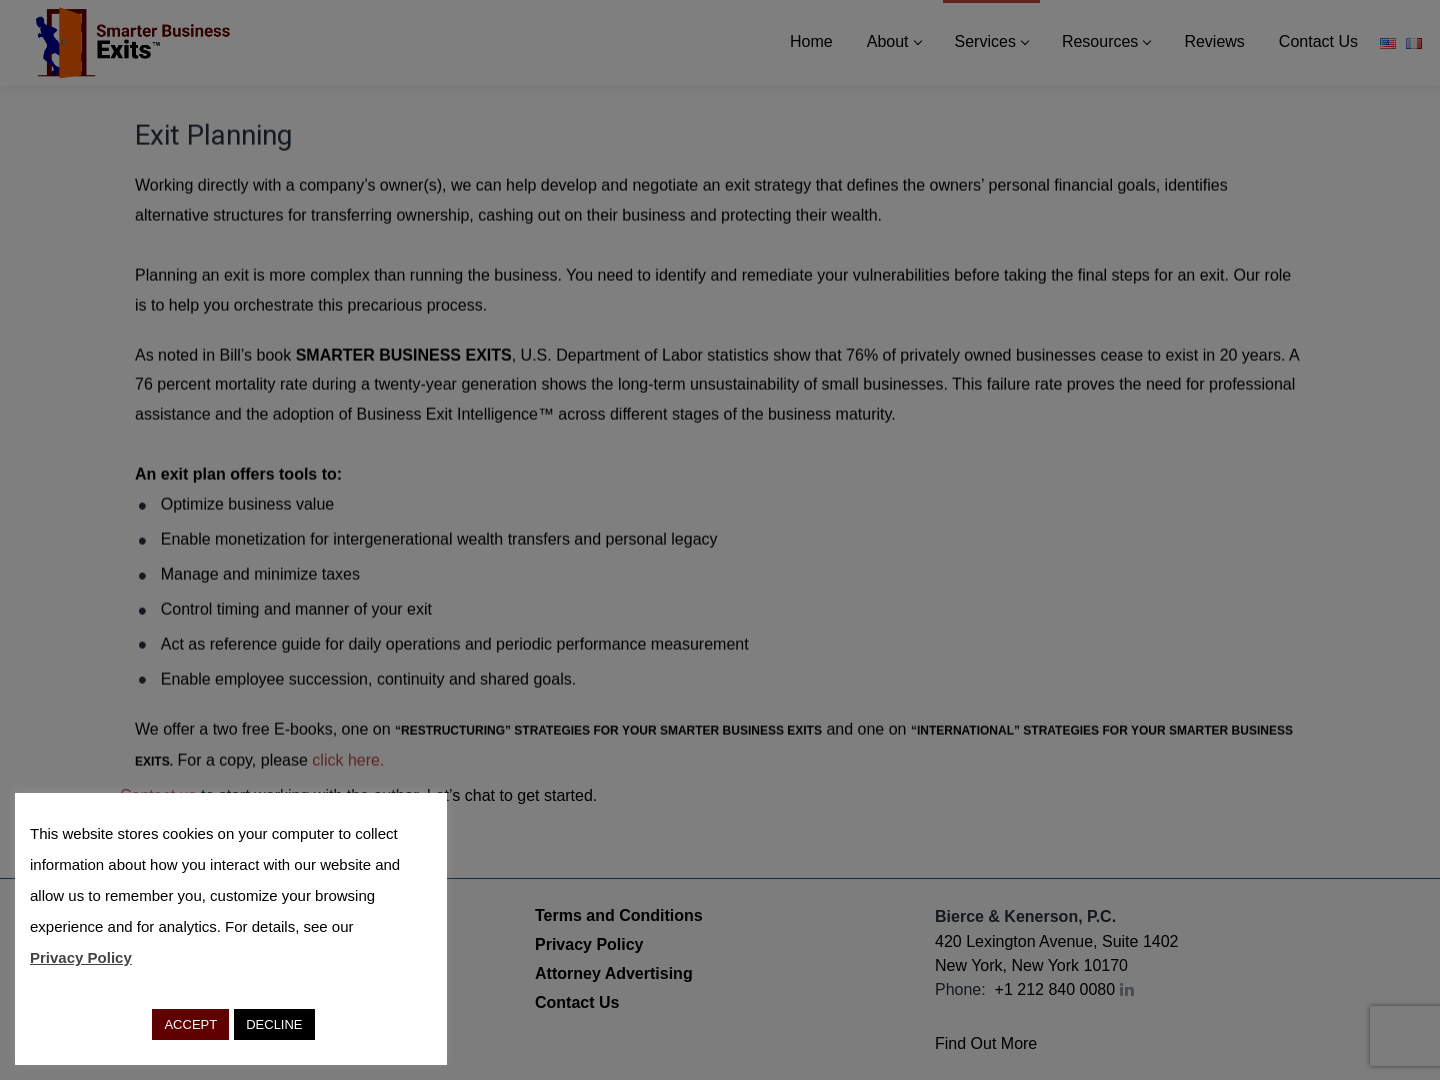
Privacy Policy (589, 944)
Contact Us (577, 1002)
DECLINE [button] (274, 1024)
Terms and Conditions (619, 915)
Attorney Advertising (614, 973)
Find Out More (986, 1043)
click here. (348, 761)
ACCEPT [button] (190, 1024)
